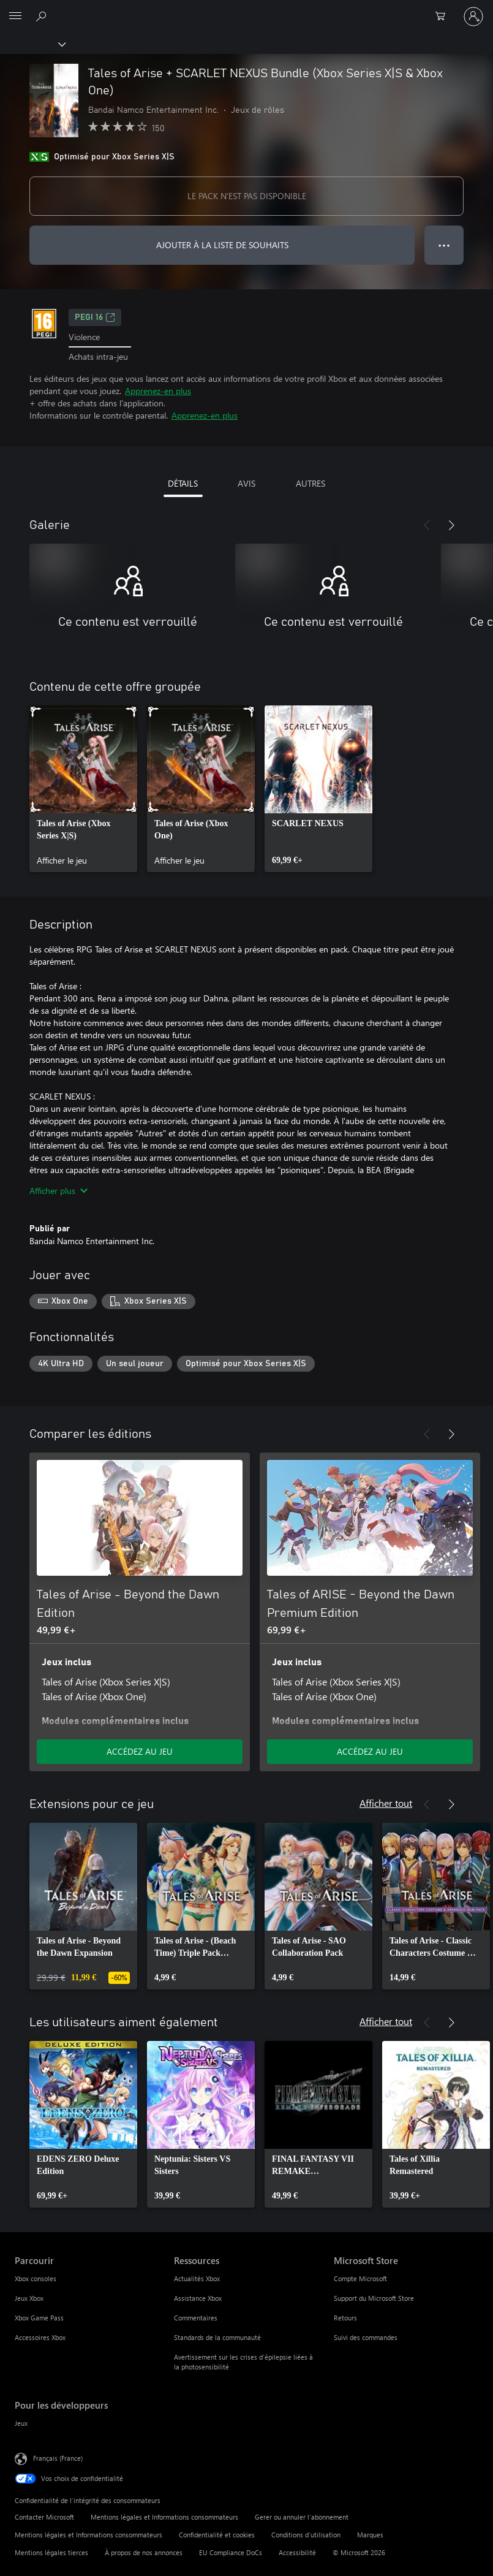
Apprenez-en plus (158, 391)
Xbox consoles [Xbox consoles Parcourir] (35, 2278)
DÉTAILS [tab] (183, 483)
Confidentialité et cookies (217, 2535)
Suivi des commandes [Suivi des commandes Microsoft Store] (365, 2337)
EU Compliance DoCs (230, 2552)
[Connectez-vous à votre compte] (473, 16)
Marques (370, 2535)
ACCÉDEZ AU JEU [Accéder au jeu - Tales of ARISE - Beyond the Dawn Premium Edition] (370, 1751)
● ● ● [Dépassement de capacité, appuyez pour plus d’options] (444, 244)
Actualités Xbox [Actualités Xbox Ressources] (197, 2278)
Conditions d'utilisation (306, 2535)
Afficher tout (385, 1802)
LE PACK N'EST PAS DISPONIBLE (246, 196)
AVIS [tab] (246, 483)
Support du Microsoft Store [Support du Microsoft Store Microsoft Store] (374, 2298)
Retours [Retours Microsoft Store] (345, 2318)
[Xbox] (32, 43)
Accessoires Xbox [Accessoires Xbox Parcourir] (40, 2337)
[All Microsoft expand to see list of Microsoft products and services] (15, 16)
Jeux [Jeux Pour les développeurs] (21, 2423)
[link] (83, 788)
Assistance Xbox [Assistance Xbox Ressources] (198, 2298)
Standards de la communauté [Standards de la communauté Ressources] (217, 2337)
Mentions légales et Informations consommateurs (164, 2517)
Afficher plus (58, 1190)
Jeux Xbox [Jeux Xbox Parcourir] (29, 2298)
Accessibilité (297, 2552)
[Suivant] (451, 525)
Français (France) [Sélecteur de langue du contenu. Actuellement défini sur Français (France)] (58, 2458)
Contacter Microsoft (44, 2517)
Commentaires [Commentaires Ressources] (195, 2318)
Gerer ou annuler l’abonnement (301, 2517)
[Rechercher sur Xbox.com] (42, 16)
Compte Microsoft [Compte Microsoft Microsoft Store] (360, 2278)
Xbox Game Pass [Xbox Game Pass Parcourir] (39, 2318)
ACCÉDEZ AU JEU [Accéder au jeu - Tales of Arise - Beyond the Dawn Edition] (140, 1751)
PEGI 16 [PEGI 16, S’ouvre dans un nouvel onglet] (95, 317)
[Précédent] (427, 525)
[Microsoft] (246, 9)
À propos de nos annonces (144, 2552)
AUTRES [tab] (310, 483)
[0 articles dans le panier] (444, 16)
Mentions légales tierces (51, 2552)
